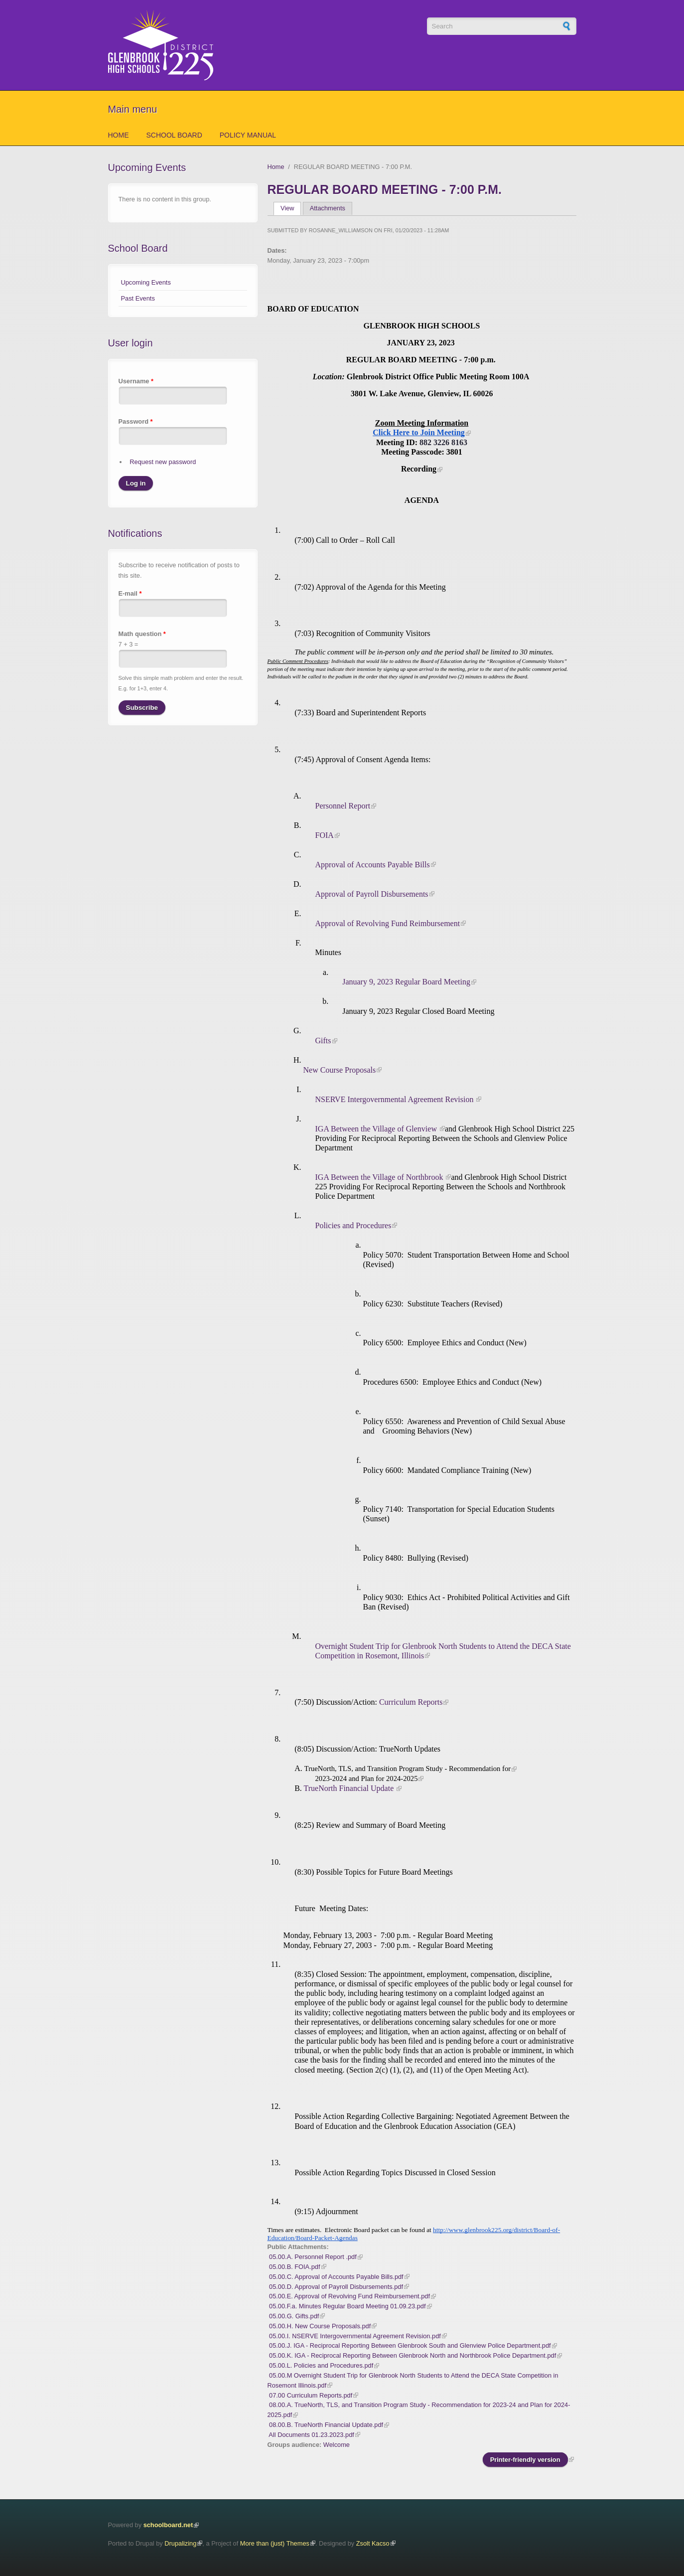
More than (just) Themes (274, 2543)
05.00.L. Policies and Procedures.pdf (321, 2365)
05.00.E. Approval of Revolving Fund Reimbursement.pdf (349, 2296)
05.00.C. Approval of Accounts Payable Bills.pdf (336, 2276)
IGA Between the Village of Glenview (377, 1129)
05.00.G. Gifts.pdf (294, 2316)
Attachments (327, 208)
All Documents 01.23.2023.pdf (311, 2434)
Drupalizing (180, 2543)
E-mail (130, 593)
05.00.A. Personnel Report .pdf (313, 2256)
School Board (174, 135)
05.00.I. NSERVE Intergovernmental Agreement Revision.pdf (355, 2336)
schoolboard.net (168, 2525)
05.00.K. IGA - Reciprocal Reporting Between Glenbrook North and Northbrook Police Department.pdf (412, 2355)
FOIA (324, 835)
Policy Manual (248, 135)
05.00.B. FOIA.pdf (294, 2266)
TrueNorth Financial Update (350, 1788)
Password (136, 421)
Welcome (336, 2444)
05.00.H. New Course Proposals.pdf (320, 2326)
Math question (142, 634)
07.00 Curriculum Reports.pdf (310, 2395)
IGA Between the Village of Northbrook (380, 1177)
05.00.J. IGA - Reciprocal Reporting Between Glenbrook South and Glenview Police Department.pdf (410, 2345)
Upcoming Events (146, 282)
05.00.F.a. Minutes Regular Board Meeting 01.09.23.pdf (347, 2306)
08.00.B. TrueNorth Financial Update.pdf (326, 2424)
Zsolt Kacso (373, 2543)
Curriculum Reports (411, 1702)
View (290, 208)
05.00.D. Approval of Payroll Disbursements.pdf (336, 2286)
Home (118, 135)
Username (136, 381)
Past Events (138, 298)
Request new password (163, 462)
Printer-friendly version (525, 2459)
